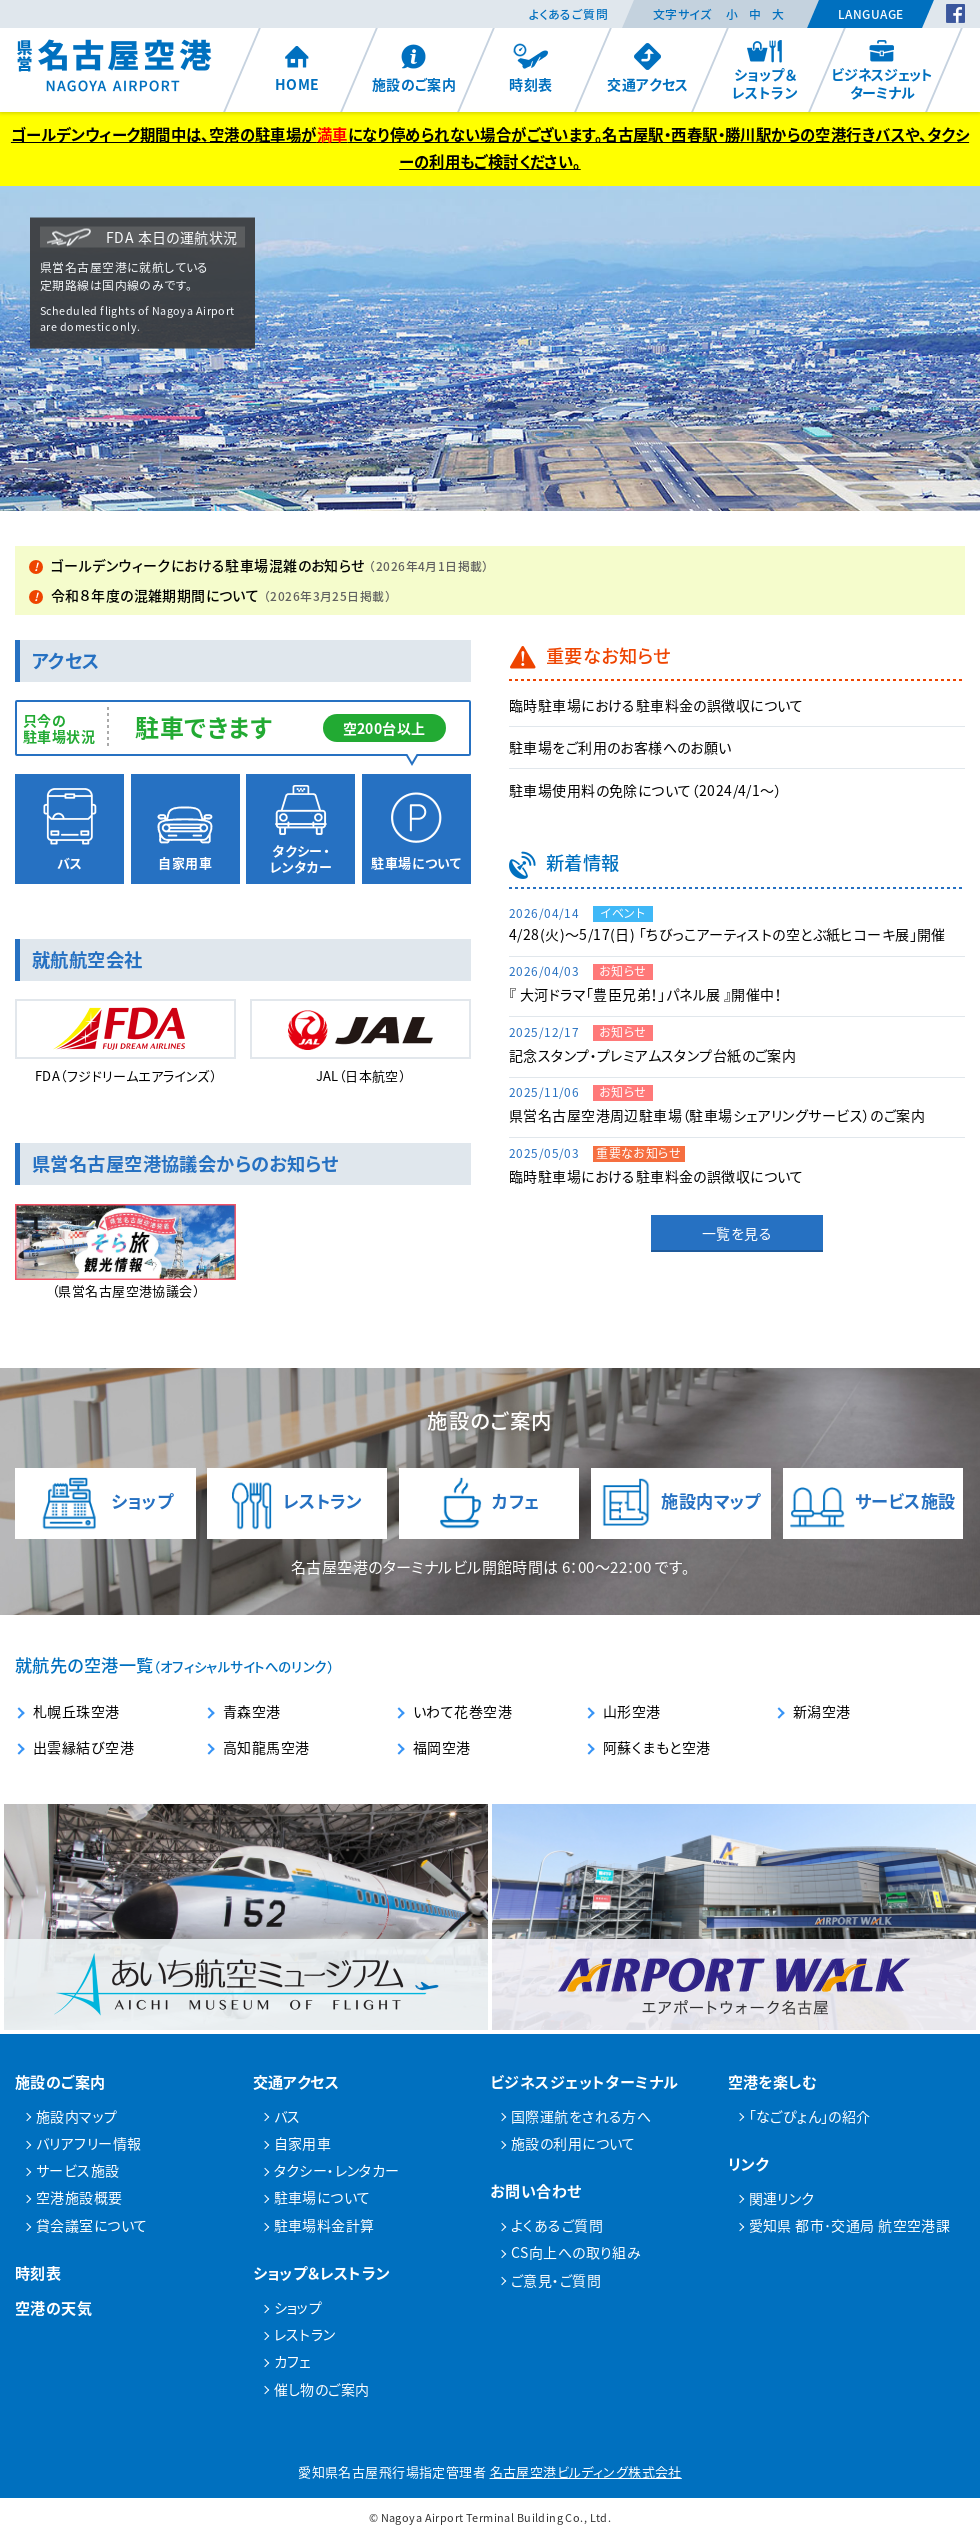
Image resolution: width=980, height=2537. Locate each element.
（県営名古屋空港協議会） (125, 1252)
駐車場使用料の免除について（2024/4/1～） (645, 790)
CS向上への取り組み (576, 2252)
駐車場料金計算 (324, 2225)
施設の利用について (573, 2143)
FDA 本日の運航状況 (142, 237)
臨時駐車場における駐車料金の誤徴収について (656, 705)
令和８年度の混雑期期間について (221, 595)
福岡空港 (442, 1747)
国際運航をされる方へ (581, 2116)
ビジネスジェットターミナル (882, 70)
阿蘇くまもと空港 (656, 1747)
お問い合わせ (536, 2190)
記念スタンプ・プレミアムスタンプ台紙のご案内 (652, 1055)
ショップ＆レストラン (765, 70)
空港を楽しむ (773, 2081)
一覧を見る (737, 1233)
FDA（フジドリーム (125, 1043)
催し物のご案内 (322, 2389)
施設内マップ (681, 1503)
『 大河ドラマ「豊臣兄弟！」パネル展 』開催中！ (645, 994)
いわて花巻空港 (462, 1711)
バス (70, 830)
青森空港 (252, 1711)
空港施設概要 (79, 2197)
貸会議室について (91, 2225)
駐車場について (416, 830)
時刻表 (530, 68)
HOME (297, 68)
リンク (748, 2163)
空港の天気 (53, 2307)
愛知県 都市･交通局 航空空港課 (850, 2225)
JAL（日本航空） (360, 1042)
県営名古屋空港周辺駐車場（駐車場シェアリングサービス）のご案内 (717, 1115)
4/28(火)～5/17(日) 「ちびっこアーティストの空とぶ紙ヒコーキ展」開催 (727, 934)
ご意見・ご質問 (556, 2280)
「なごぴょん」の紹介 (810, 2116)
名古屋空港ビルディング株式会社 (586, 2471)
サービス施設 (873, 1503)
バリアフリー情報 (88, 2143)
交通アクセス (648, 68)
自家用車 (185, 830)
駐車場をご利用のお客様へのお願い (620, 747)
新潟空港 (822, 1711)
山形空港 (632, 1711)
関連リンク (782, 2198)
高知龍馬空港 (266, 1747)
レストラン (296, 1503)
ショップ (105, 1503)
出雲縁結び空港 (83, 1747)
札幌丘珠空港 (76, 1711)
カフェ (489, 1503)
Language (870, 14)
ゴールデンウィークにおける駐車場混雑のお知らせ (270, 565)
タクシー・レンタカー (300, 830)
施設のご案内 (414, 68)
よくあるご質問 (568, 14)
